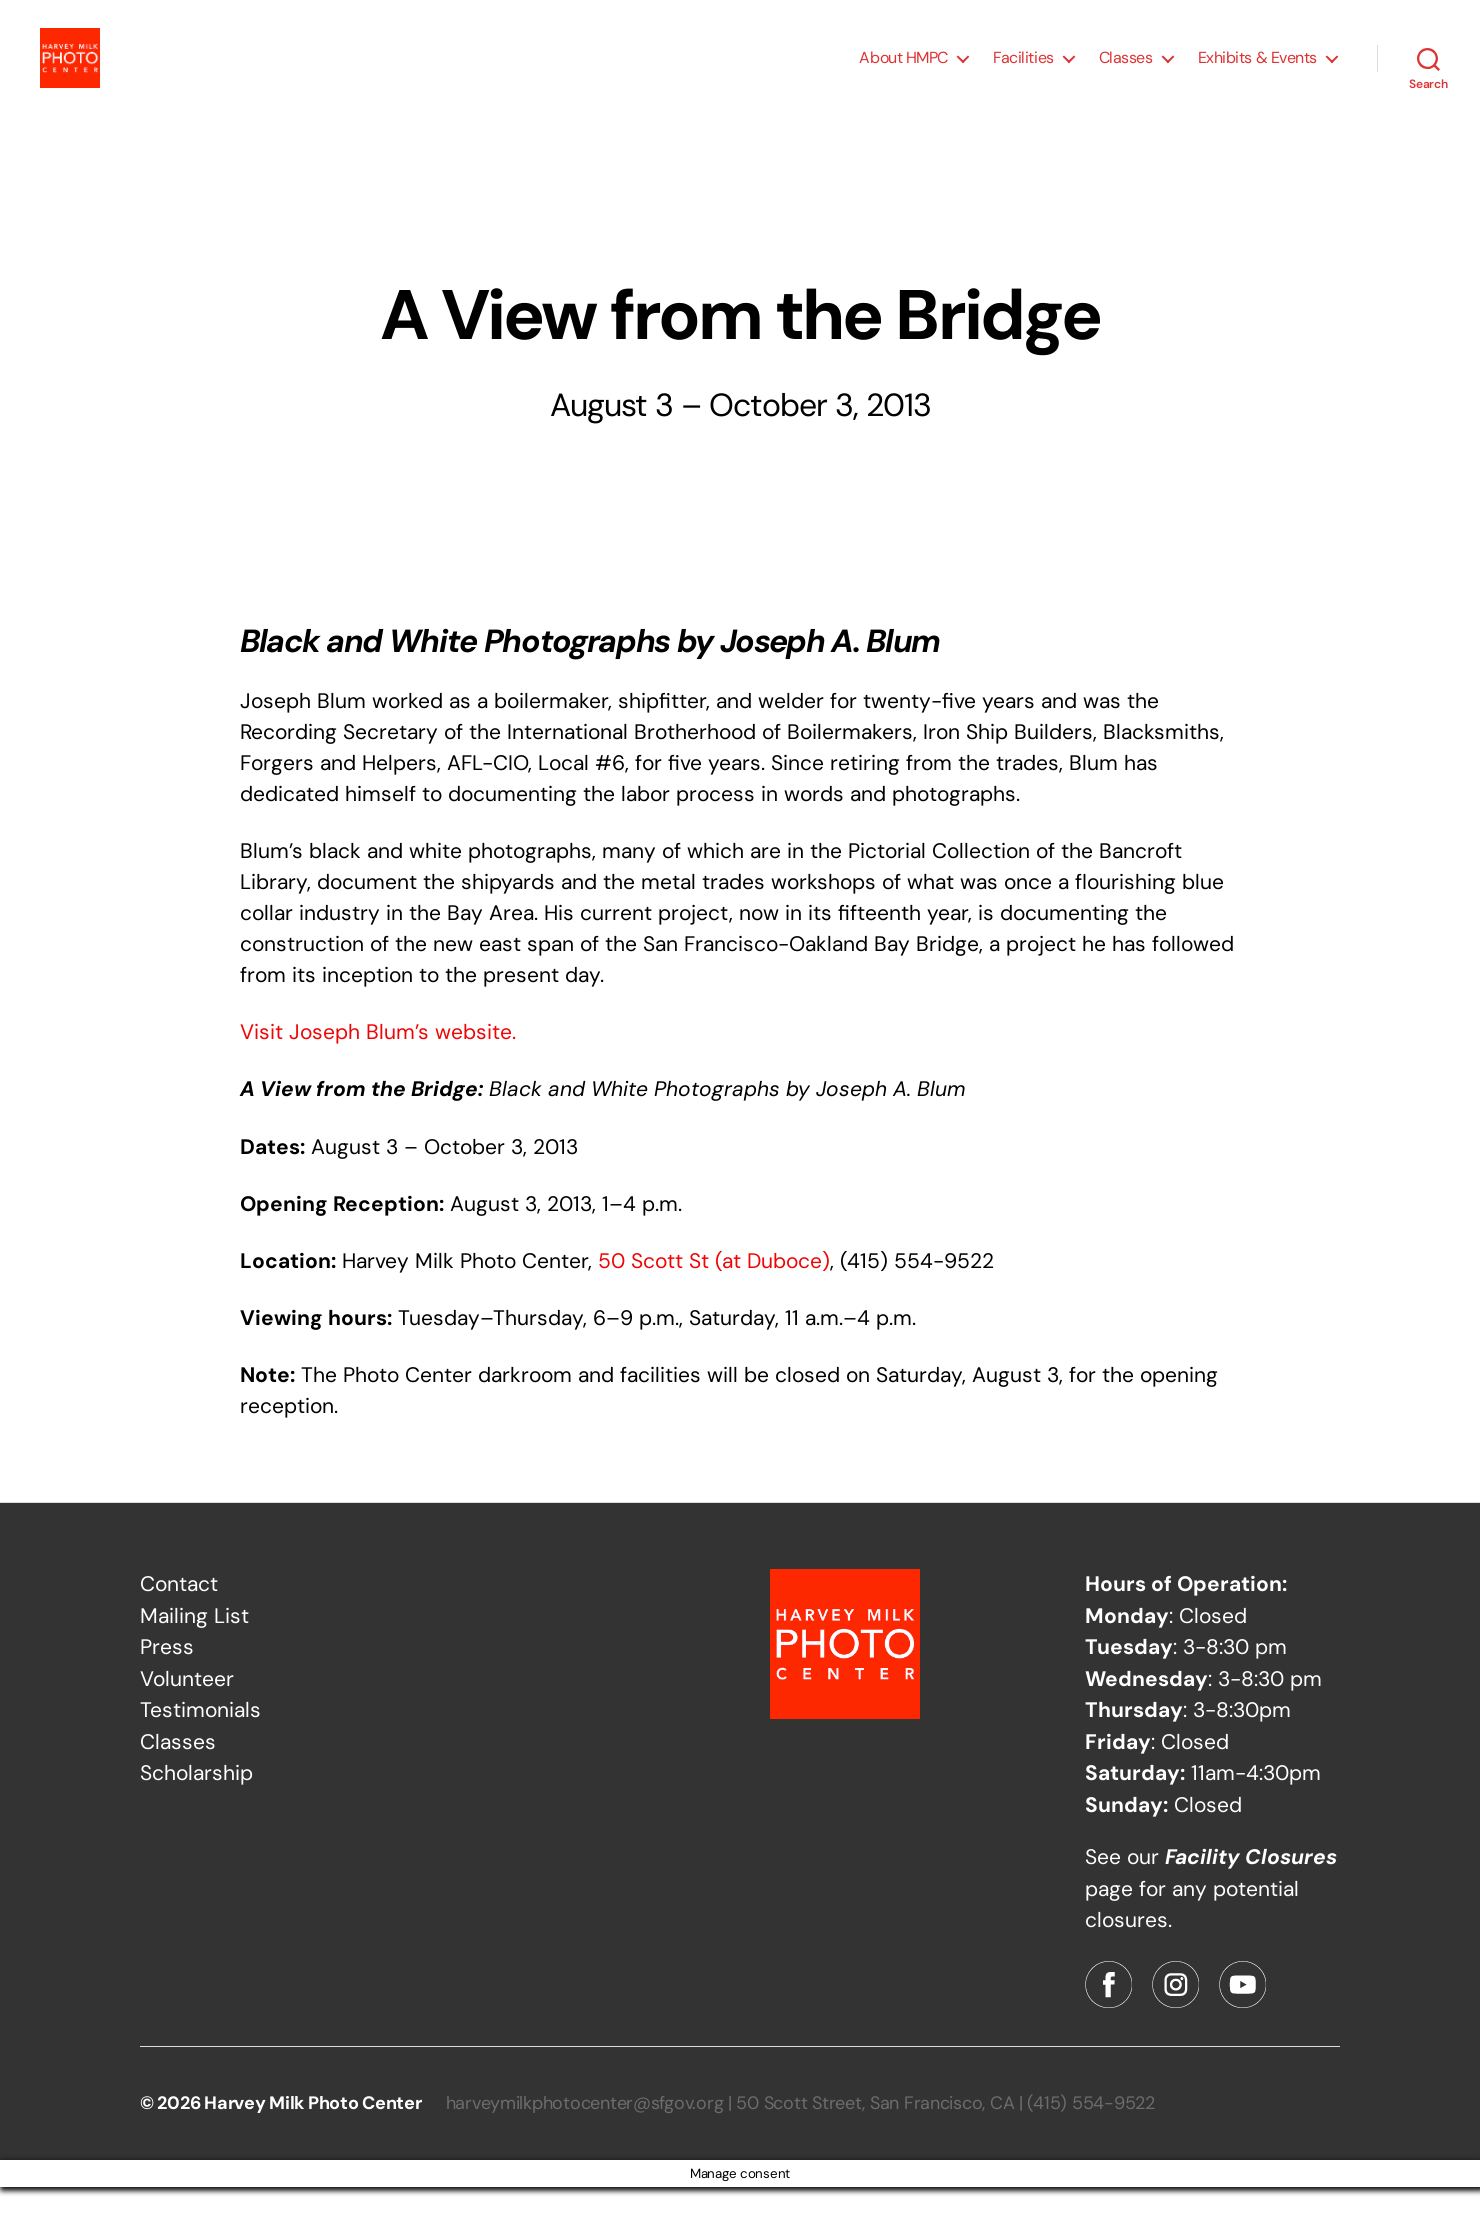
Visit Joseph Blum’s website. (378, 1062)
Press (167, 1677)
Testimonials (200, 1740)
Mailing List (194, 1646)
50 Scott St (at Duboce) (714, 1291)
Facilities (1023, 72)
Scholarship (196, 1803)
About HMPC (903, 72)
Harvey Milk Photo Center (313, 2133)
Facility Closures (1251, 1887)
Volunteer (187, 1709)
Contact (179, 1614)
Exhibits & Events (1257, 72)
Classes (1126, 72)
